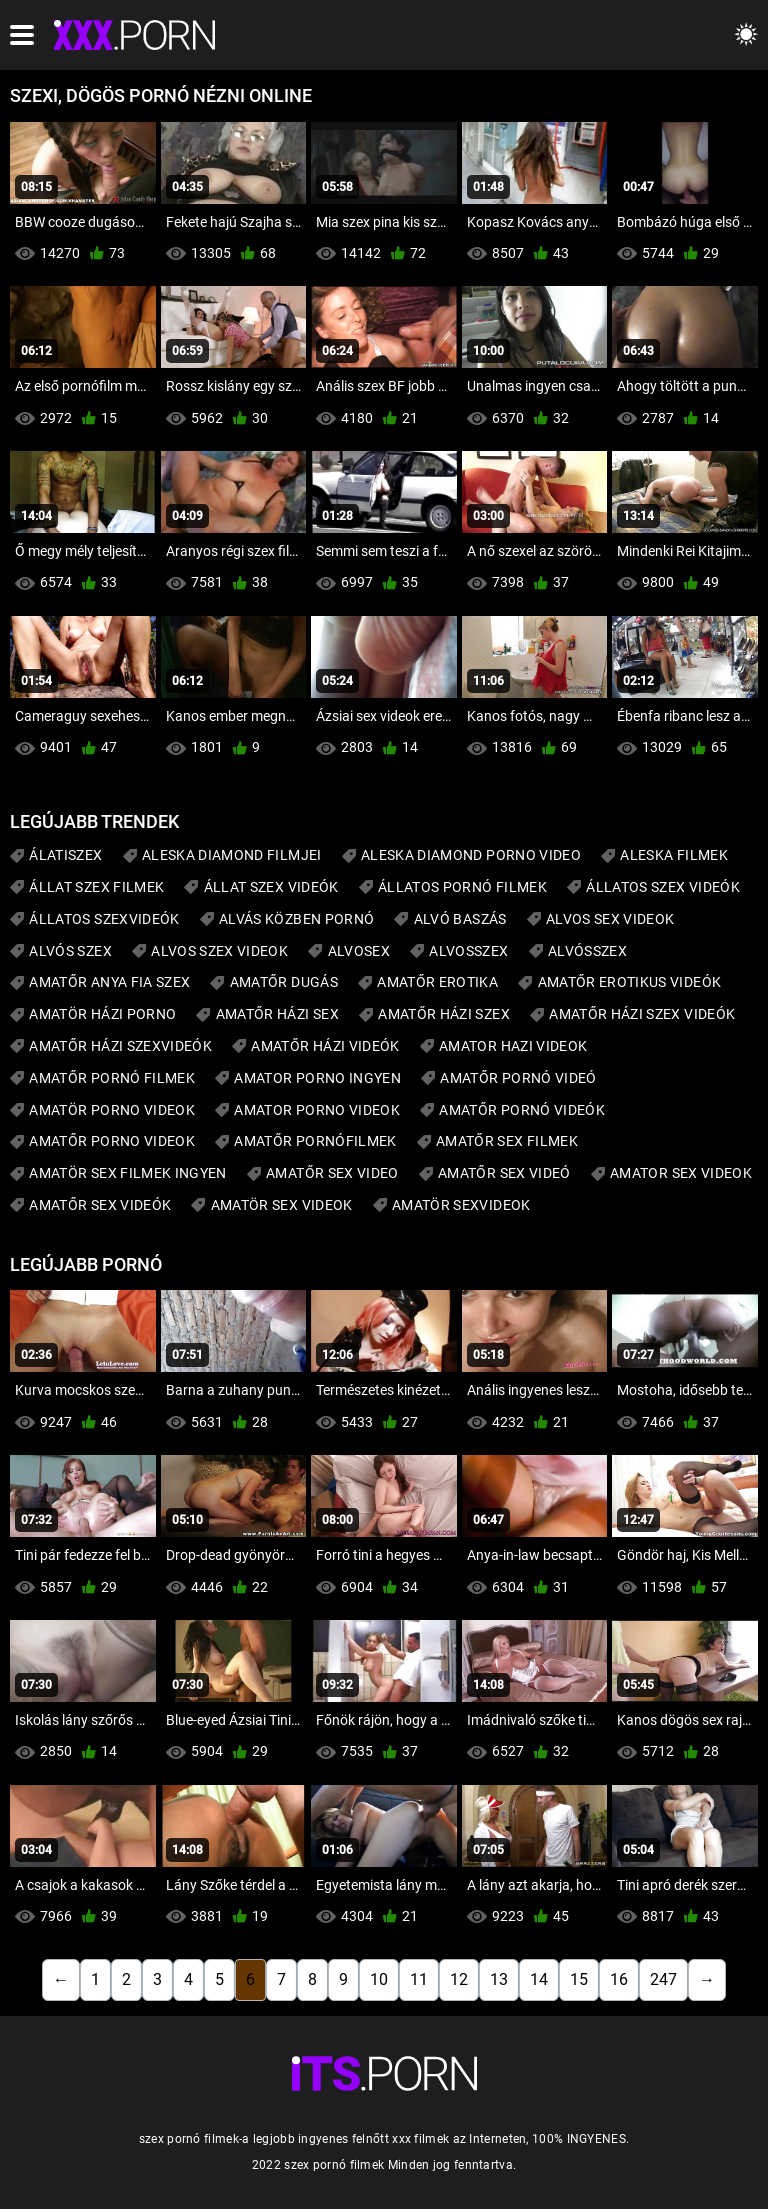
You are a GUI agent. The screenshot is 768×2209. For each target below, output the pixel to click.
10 (379, 1979)
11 (419, 1979)
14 (539, 1979)
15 (579, 1979)
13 (499, 1979)
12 (459, 1979)
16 (619, 1979)
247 (663, 1979)
